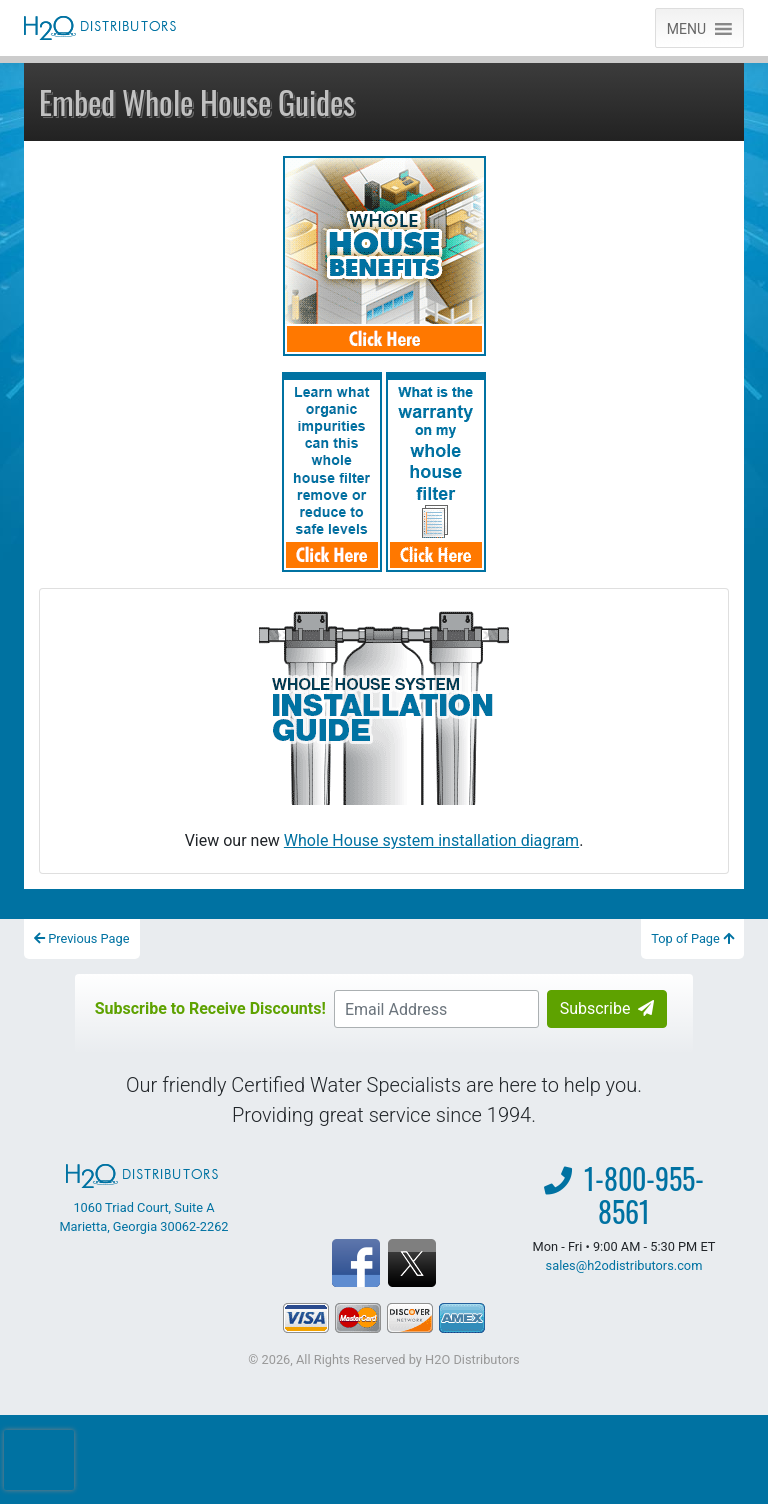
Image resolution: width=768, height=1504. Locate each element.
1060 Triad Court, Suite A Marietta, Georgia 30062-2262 (143, 1199)
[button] (686, 28)
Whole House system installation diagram (431, 840)
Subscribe (607, 1008)
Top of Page (692, 938)
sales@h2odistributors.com (624, 1265)
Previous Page (82, 938)
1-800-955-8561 (644, 1195)
